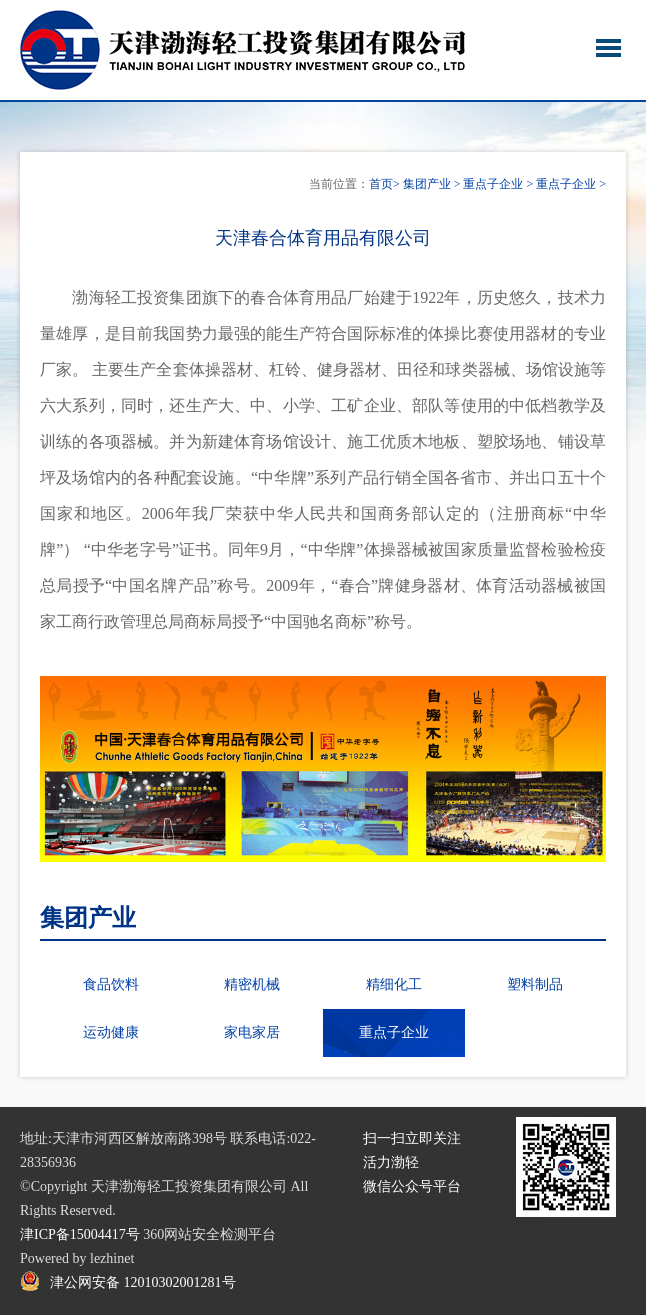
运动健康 (111, 1032)
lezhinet (112, 1258)
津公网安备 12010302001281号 (143, 1282)
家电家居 (252, 1032)
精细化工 (394, 984)
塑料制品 (535, 984)
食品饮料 (111, 984)
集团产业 (427, 184)
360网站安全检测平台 (209, 1234)
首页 (381, 184)
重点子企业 (493, 184)
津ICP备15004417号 (80, 1234)
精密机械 (252, 984)
